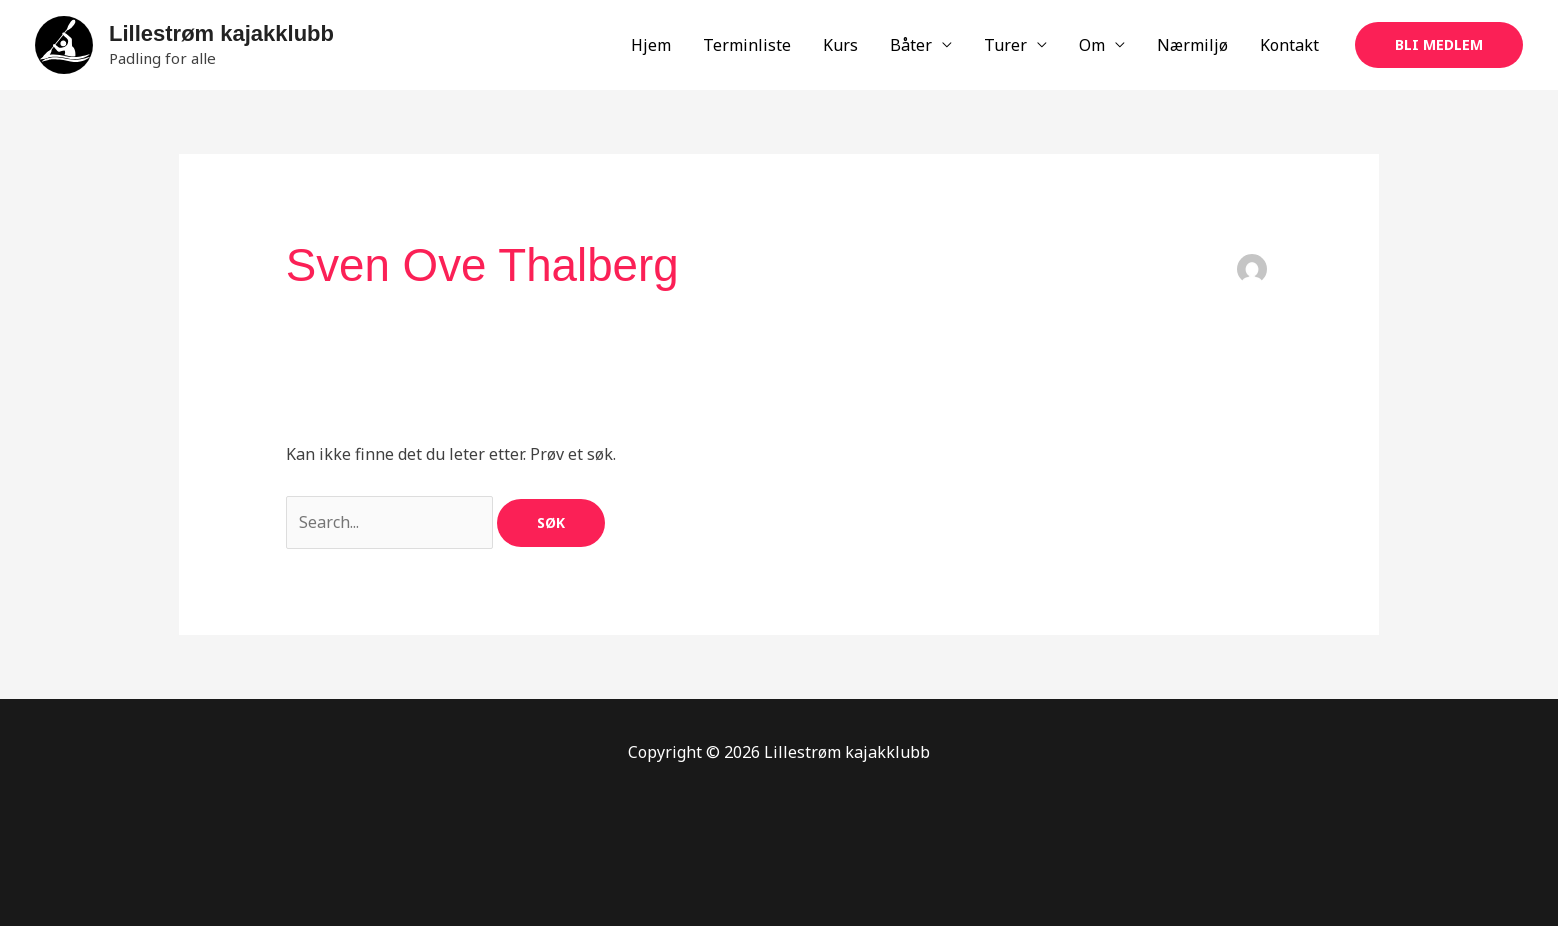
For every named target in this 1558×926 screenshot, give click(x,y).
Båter (911, 45)
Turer (1005, 45)
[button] (1439, 45)
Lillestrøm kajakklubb (221, 33)
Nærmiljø (1192, 45)
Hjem (651, 45)
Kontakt (1289, 45)
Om (1092, 45)
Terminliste (747, 45)
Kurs (840, 45)
